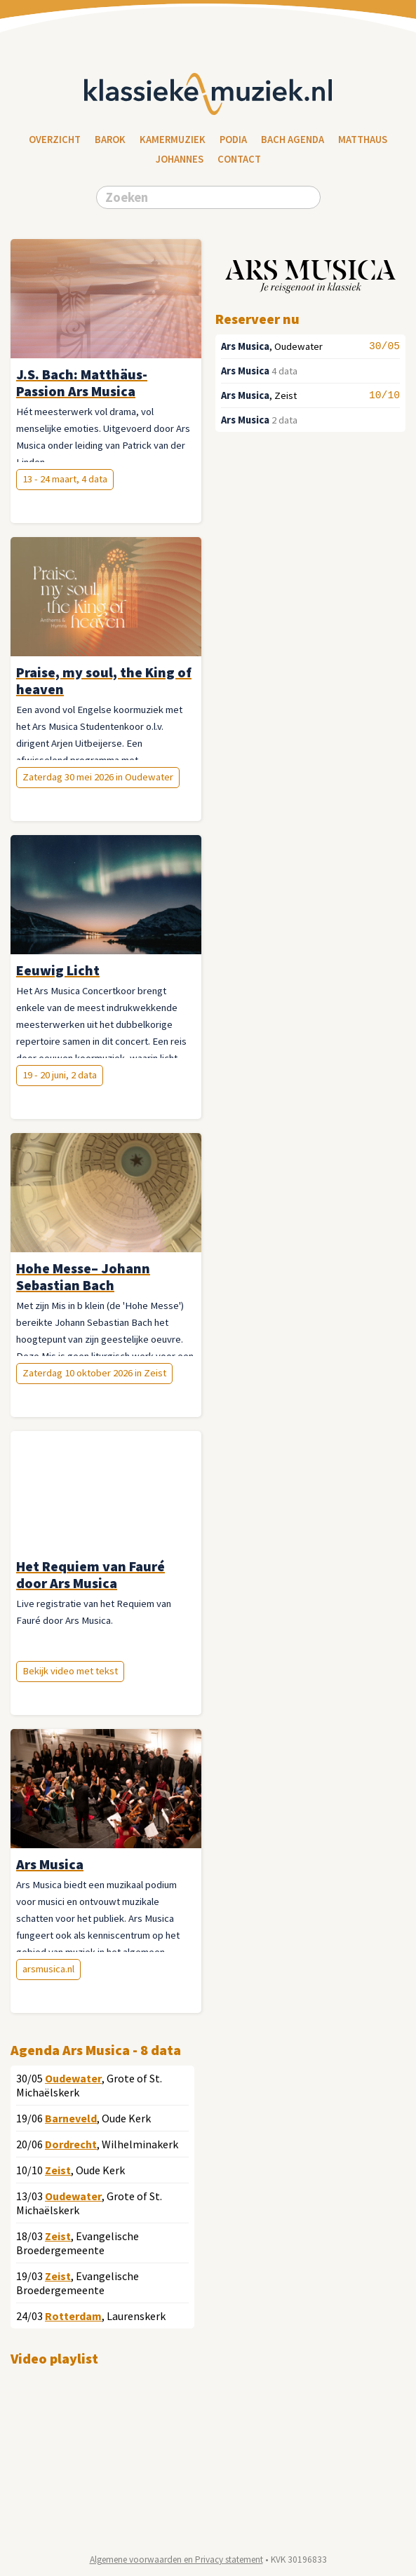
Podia (233, 139)
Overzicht (55, 139)
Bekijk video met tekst (70, 1671)
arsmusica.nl (48, 1968)
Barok (110, 139)
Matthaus (362, 139)
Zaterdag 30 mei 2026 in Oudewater (97, 777)
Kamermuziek (173, 139)
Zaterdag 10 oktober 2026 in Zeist (94, 1373)
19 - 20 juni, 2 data (59, 1075)
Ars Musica (245, 346)
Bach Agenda (292, 139)
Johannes (179, 159)
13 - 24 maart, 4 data (64, 479)
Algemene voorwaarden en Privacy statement (176, 2559)
